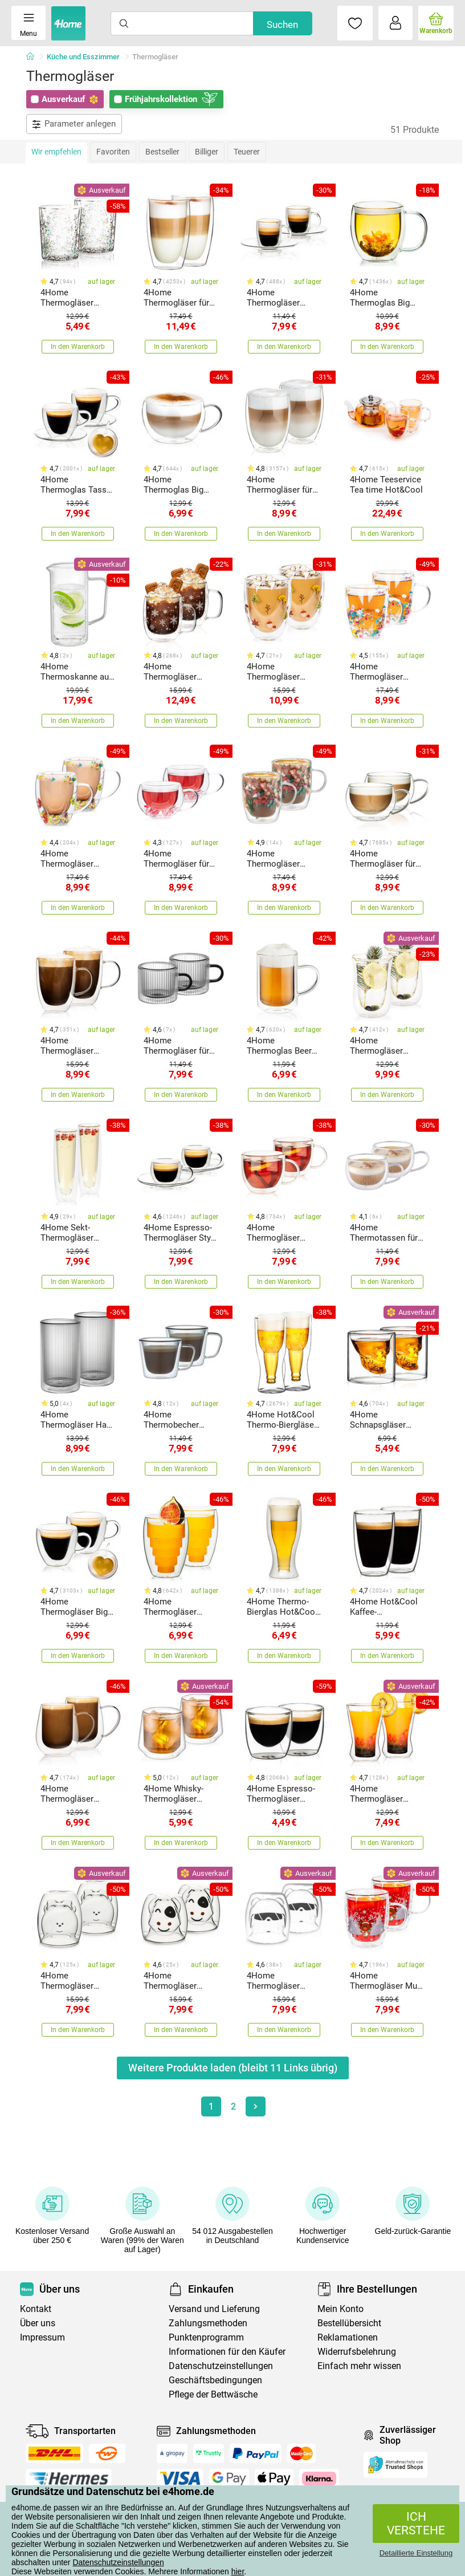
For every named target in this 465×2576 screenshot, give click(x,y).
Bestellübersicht (349, 2323)
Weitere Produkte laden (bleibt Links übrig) (232, 2068)
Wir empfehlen (56, 151)
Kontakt (35, 2309)
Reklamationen (347, 2337)
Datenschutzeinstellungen (118, 2562)
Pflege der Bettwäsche (213, 2394)
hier (237, 2571)
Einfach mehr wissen (359, 2366)
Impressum (42, 2337)
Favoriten (113, 151)
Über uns (37, 2323)
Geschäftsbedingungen (215, 2380)
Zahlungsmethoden (208, 2323)
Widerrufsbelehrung (356, 2351)
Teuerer (247, 151)
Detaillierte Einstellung (416, 2553)
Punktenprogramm (206, 2337)
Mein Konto (340, 2309)
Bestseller (162, 151)
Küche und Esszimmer (83, 56)
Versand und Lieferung (214, 2309)
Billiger (206, 151)
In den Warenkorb (78, 347)
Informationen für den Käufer (227, 2351)
